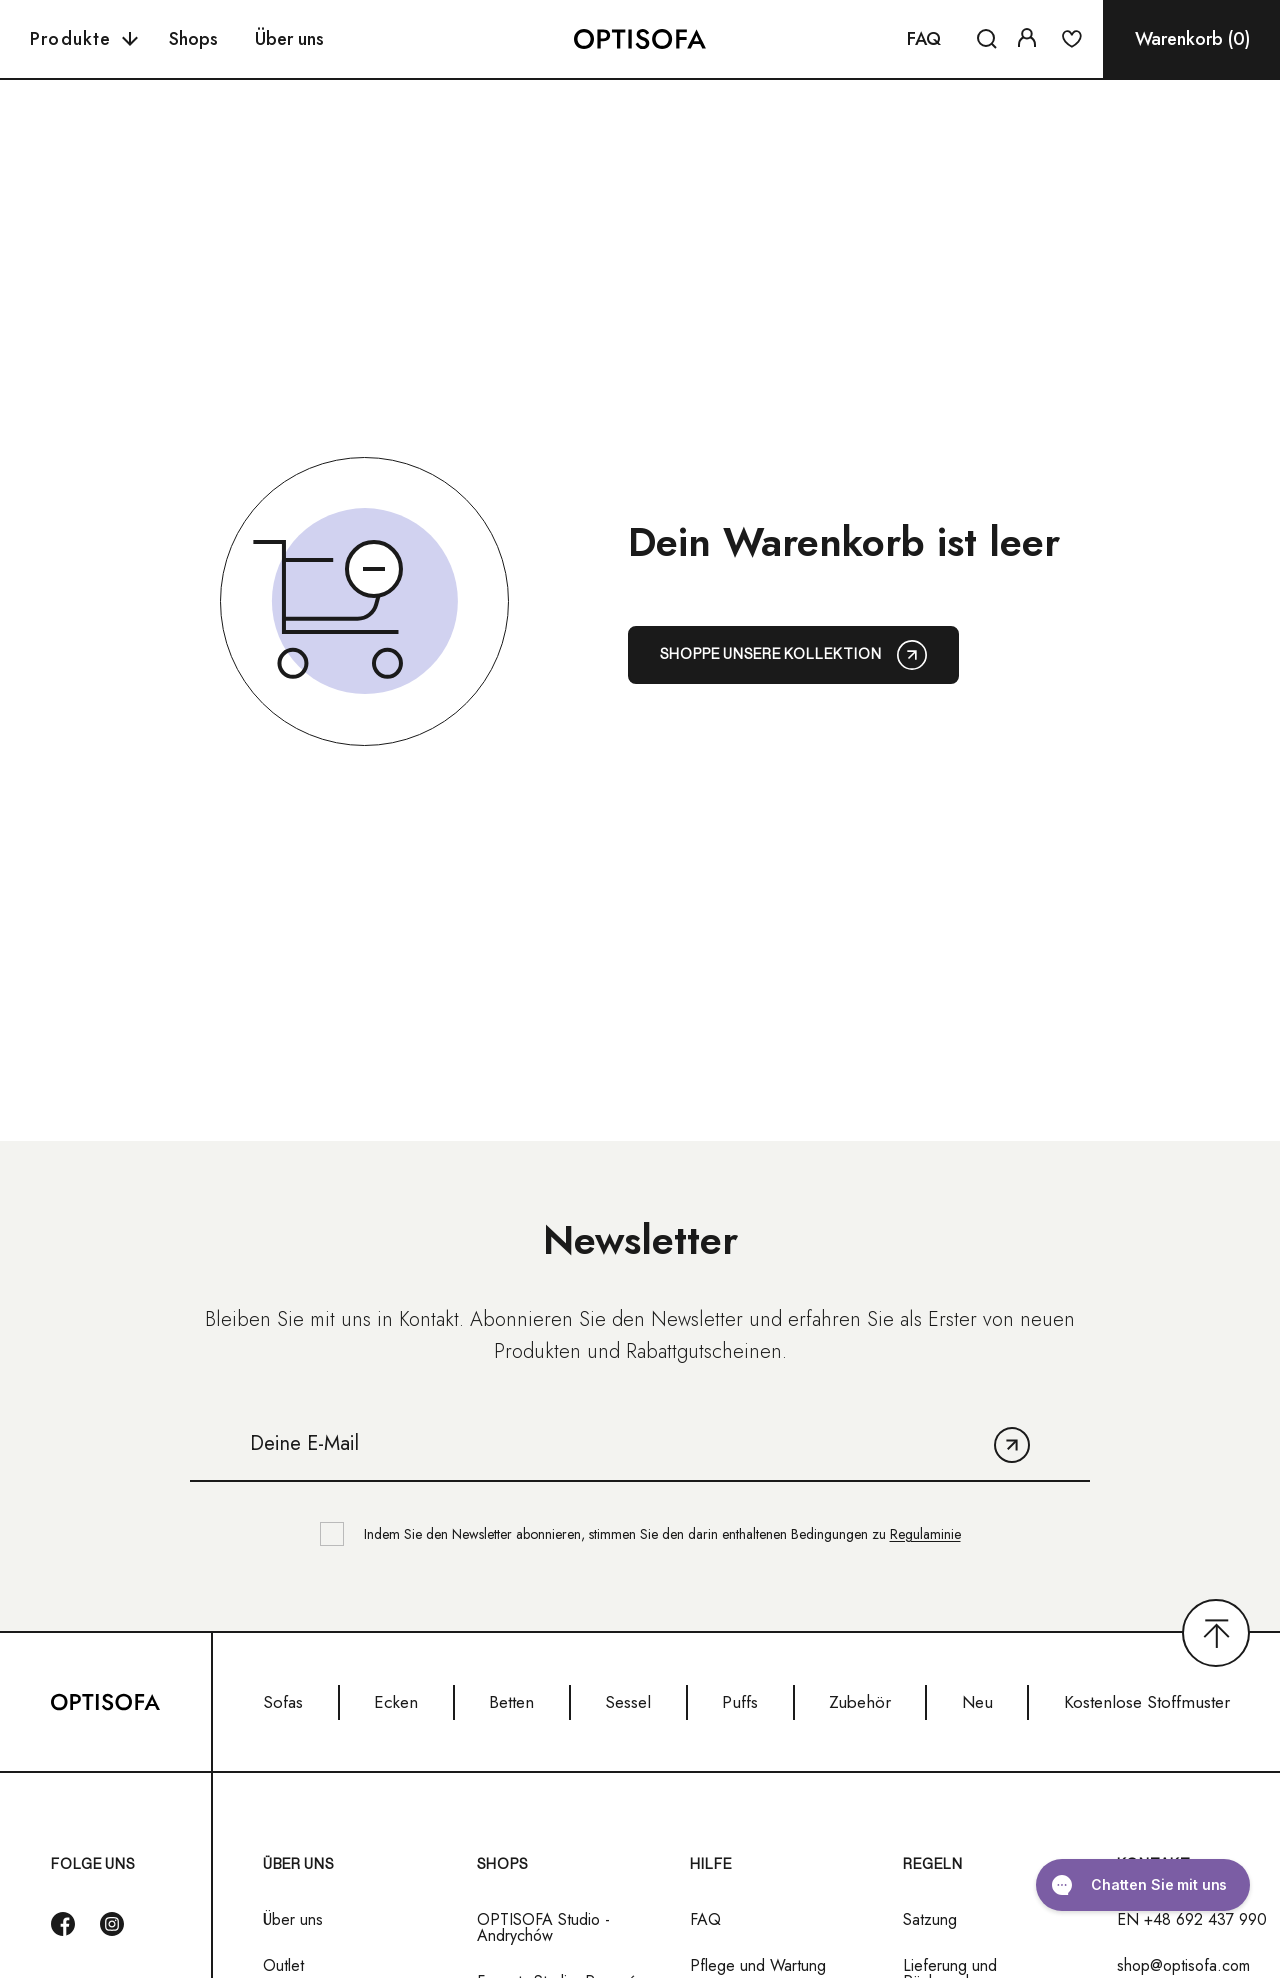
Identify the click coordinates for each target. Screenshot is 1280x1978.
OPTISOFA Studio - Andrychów (543, 1928)
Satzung (930, 1920)
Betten (511, 1702)
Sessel (628, 1702)
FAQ (924, 39)
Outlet (283, 1966)
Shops (193, 39)
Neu (977, 1702)
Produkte (84, 39)
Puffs (740, 1702)
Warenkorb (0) (1192, 39)
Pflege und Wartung (758, 1966)
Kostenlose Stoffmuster (1147, 1702)
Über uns (289, 39)
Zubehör (860, 1702)
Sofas (283, 1702)
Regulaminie (925, 1534)
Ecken (396, 1702)
